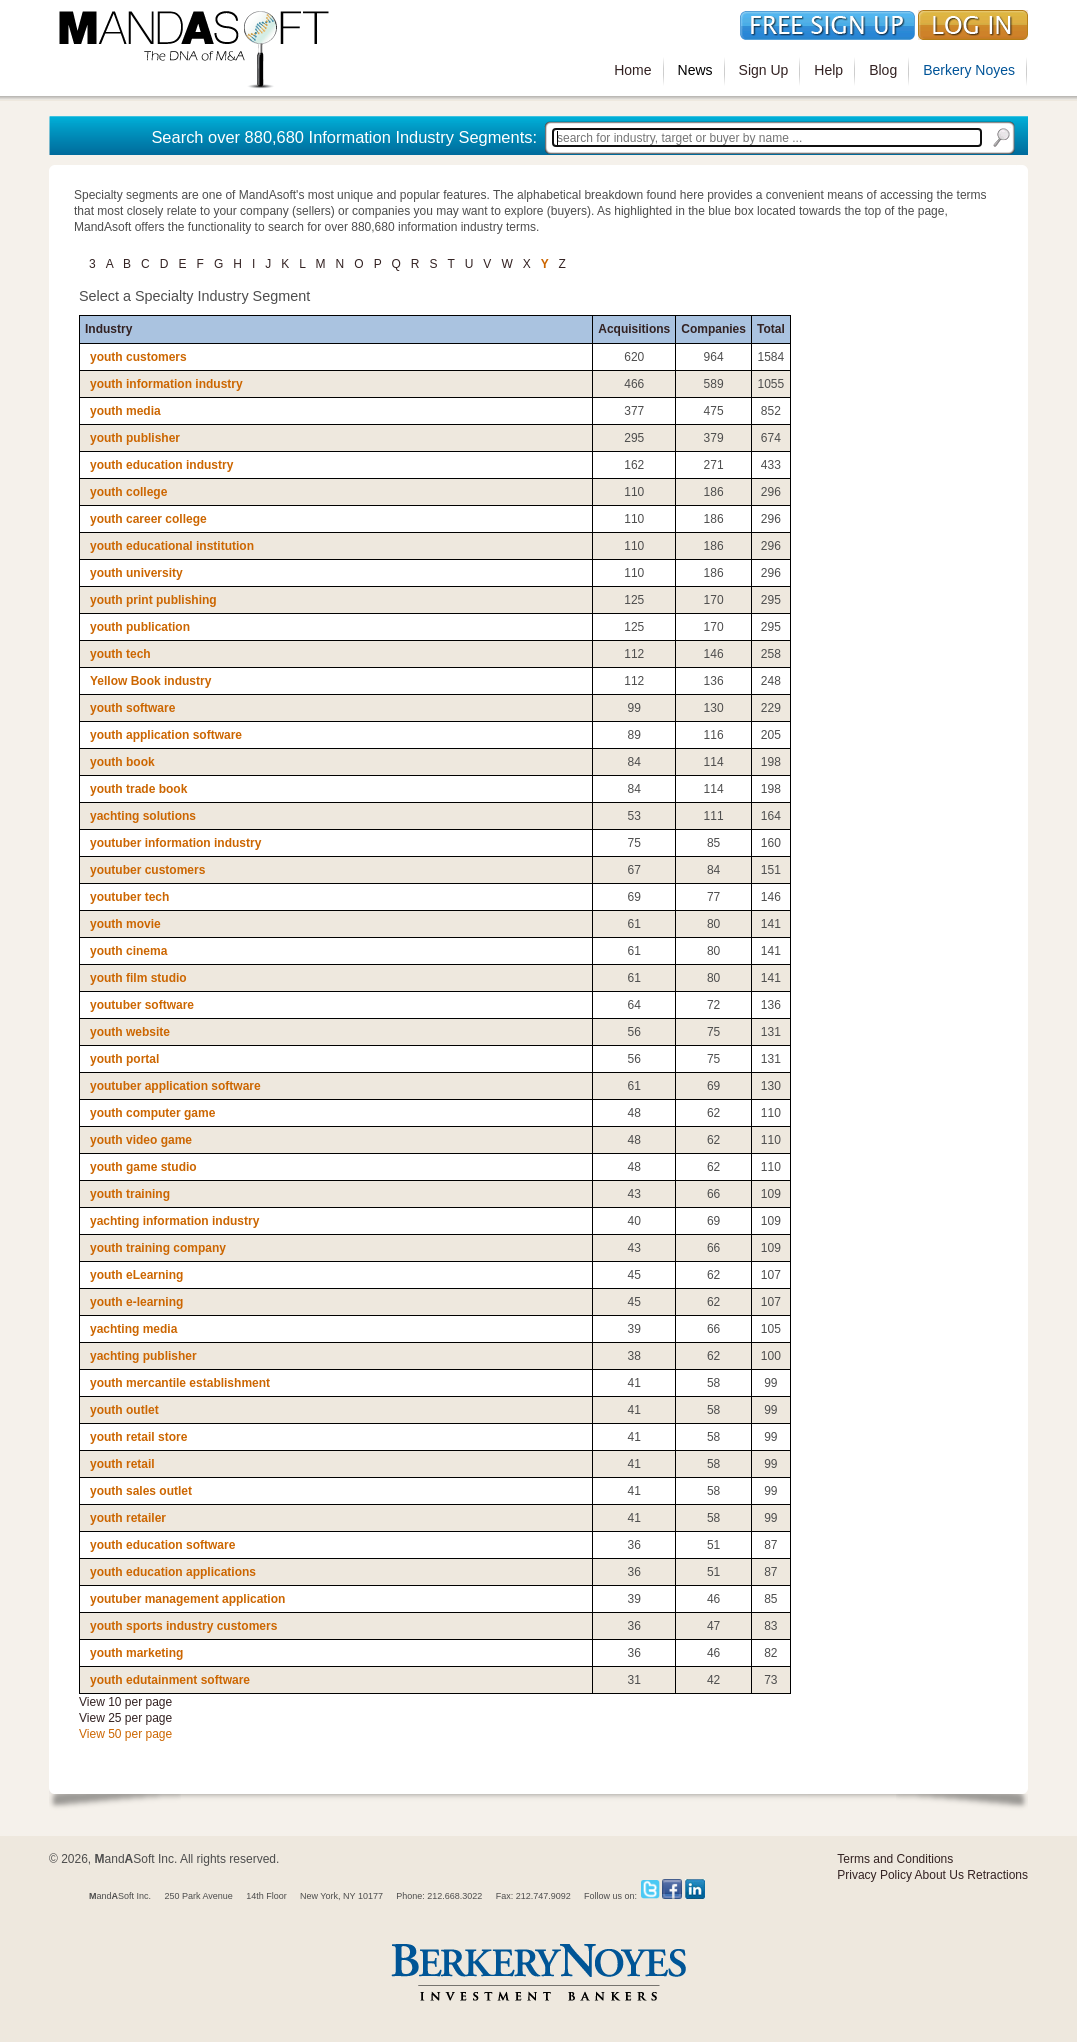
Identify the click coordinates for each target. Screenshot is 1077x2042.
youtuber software (142, 1005)
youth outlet (124, 1410)
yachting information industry (174, 1221)
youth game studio (143, 1167)
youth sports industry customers (183, 1626)
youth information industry (166, 384)
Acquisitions (634, 329)
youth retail (122, 1464)
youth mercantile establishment (180, 1383)
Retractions (997, 1875)
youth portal (124, 1059)
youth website (130, 1032)
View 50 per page (125, 1734)
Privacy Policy (874, 1875)
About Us (939, 1875)
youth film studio (138, 978)
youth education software (162, 1545)
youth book (122, 762)
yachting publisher (143, 1356)
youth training (130, 1194)
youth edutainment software (170, 1680)
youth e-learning (136, 1302)
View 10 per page (125, 1702)
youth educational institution (172, 546)
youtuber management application (187, 1599)
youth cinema (128, 951)
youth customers (138, 357)
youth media (125, 411)
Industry (108, 329)
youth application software (166, 735)
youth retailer (128, 1518)
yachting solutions (143, 816)
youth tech (120, 654)
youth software (132, 708)
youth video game (141, 1140)
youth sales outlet (141, 1491)
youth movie (125, 924)
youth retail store (138, 1437)
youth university (136, 573)
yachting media (133, 1329)
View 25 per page (125, 1718)
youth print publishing (153, 600)
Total (771, 329)
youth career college (148, 519)
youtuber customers (147, 870)
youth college (128, 492)
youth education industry (161, 465)
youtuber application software (175, 1086)
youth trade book (138, 789)
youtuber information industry (175, 843)
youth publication (140, 627)
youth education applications (173, 1572)
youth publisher (135, 438)
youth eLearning (136, 1275)
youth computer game (152, 1113)
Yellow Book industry (150, 681)
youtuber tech (129, 897)
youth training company (158, 1248)
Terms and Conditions (895, 1859)
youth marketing (136, 1653)
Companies (713, 329)
